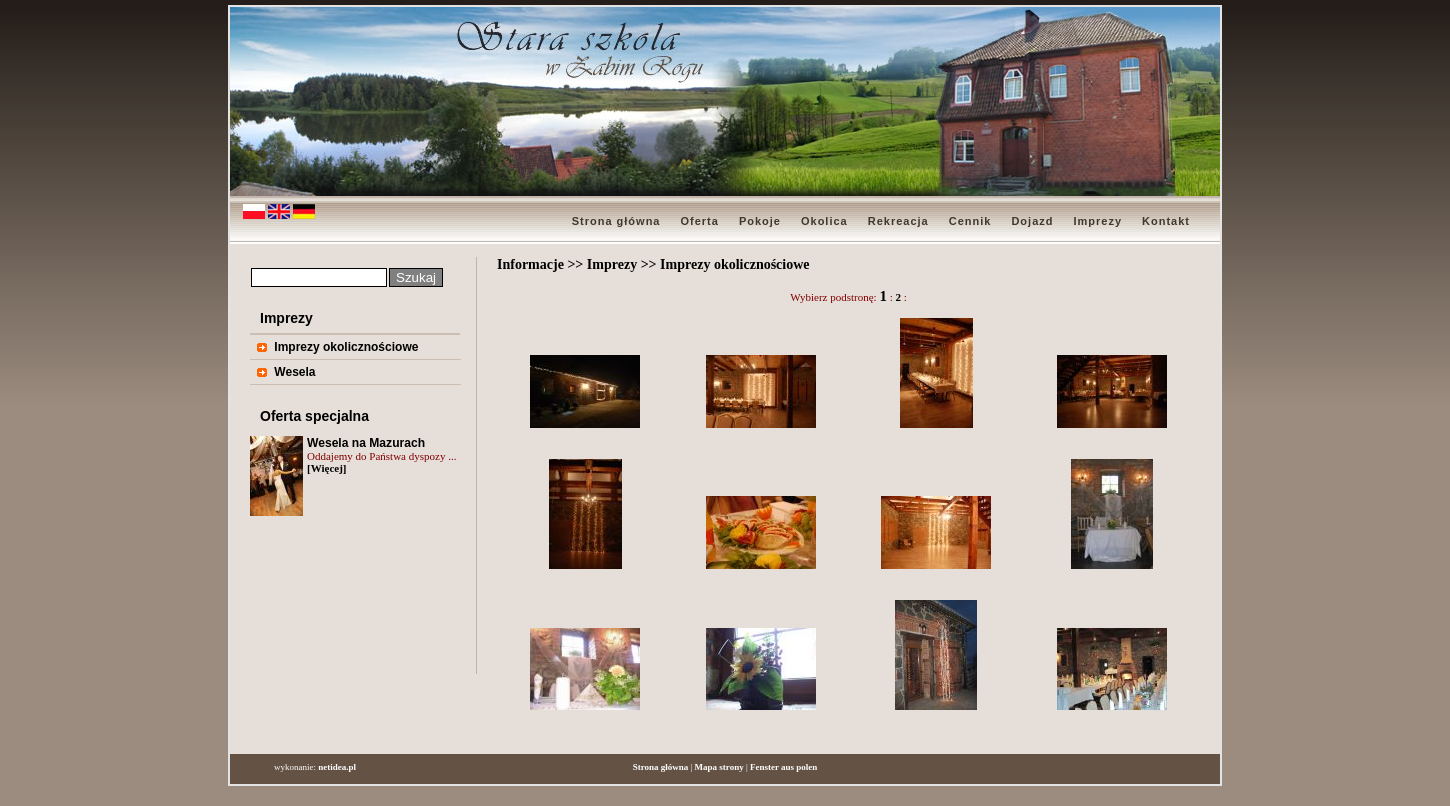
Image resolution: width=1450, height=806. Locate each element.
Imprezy (1097, 221)
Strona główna (616, 221)
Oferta (699, 221)
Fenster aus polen (783, 767)
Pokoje (760, 221)
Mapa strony (719, 767)
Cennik (970, 221)
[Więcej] (327, 468)
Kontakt (1166, 221)
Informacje (530, 264)
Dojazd (1032, 221)
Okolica (824, 221)
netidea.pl (337, 767)
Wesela (294, 372)
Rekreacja (898, 221)
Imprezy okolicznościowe (346, 347)
